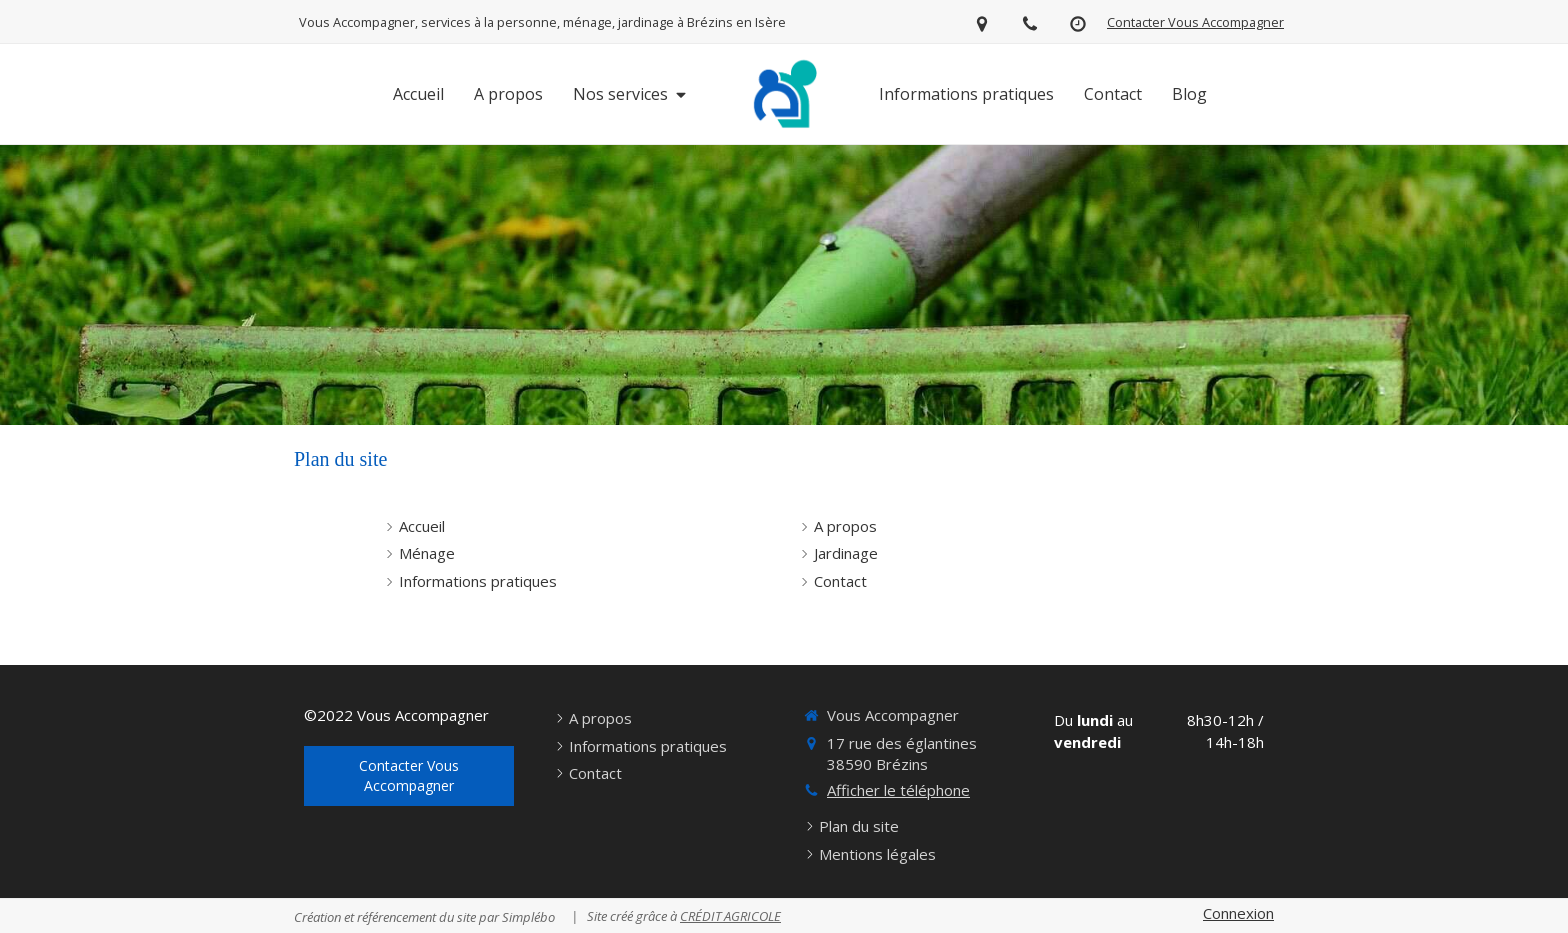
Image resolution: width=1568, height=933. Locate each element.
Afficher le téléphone (898, 790)
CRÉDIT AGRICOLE (730, 916)
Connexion (1238, 913)
